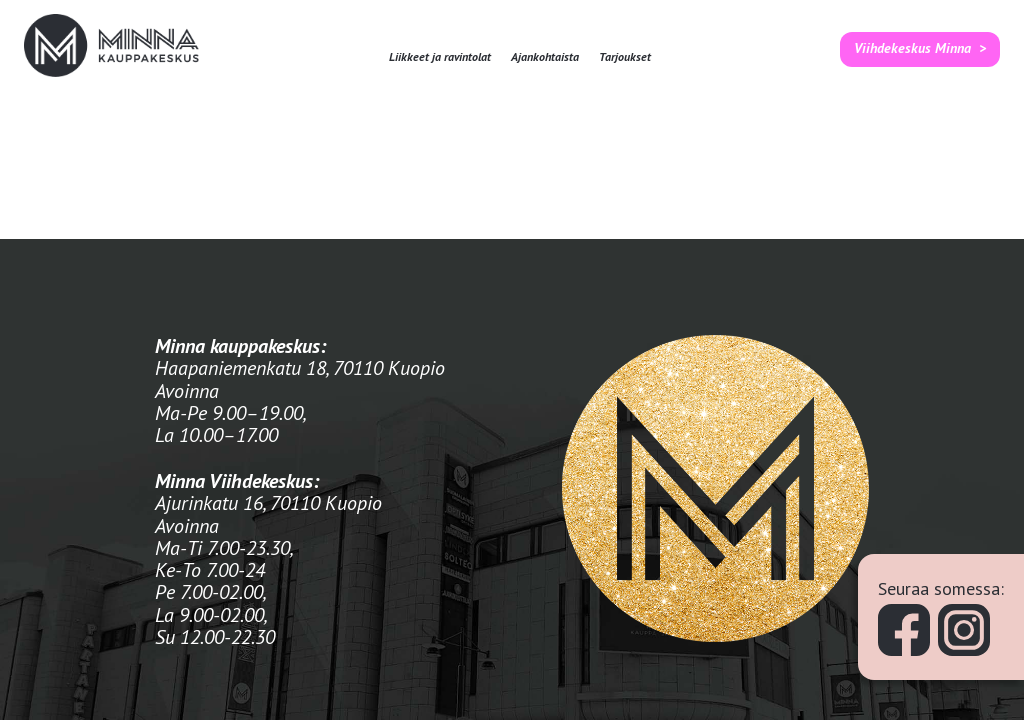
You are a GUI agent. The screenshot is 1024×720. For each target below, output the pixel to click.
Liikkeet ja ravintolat (440, 57)
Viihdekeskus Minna (912, 48)
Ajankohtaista (545, 57)
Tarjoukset (625, 57)
